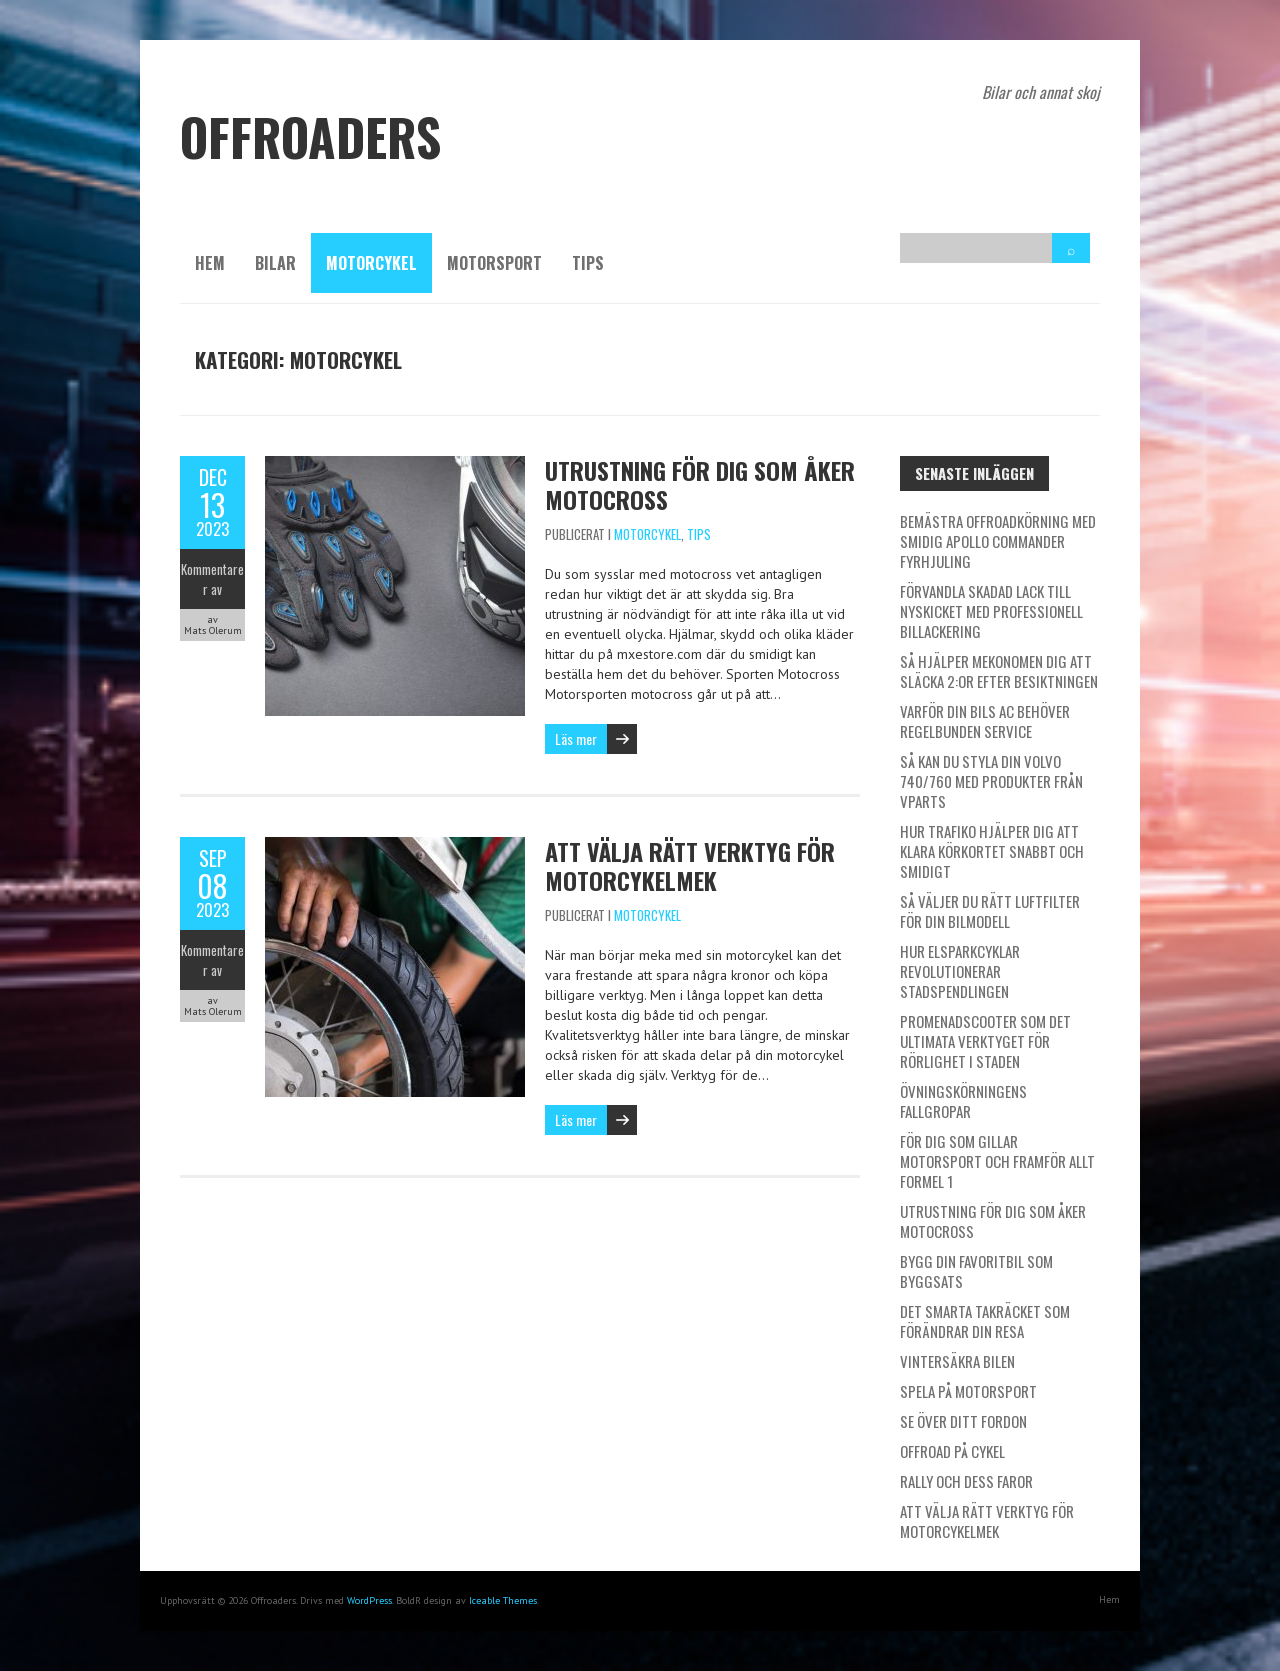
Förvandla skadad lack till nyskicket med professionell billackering (991, 611)
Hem (210, 263)
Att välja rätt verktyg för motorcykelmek (690, 865)
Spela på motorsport (968, 1391)
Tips (588, 263)
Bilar (275, 263)
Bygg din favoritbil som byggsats (976, 1271)
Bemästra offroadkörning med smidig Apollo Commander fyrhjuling (998, 541)
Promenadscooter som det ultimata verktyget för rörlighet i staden (985, 1041)
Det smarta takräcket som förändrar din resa (985, 1321)
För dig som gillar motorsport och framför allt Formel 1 (997, 1161)
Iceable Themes (503, 1600)
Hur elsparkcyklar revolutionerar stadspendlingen (960, 971)
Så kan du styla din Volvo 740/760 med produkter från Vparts (991, 781)
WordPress (369, 1600)
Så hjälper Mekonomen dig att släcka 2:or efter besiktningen (999, 671)
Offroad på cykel (952, 1451)
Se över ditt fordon (963, 1421)
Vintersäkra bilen (957, 1361)
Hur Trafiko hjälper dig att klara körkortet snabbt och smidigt (992, 851)
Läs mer (576, 738)
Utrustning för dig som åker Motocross (700, 484)
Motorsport (494, 263)
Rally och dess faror (966, 1481)
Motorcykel (371, 263)
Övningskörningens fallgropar (963, 1101)
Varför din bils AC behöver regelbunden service (985, 721)
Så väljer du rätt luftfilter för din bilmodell (990, 911)
